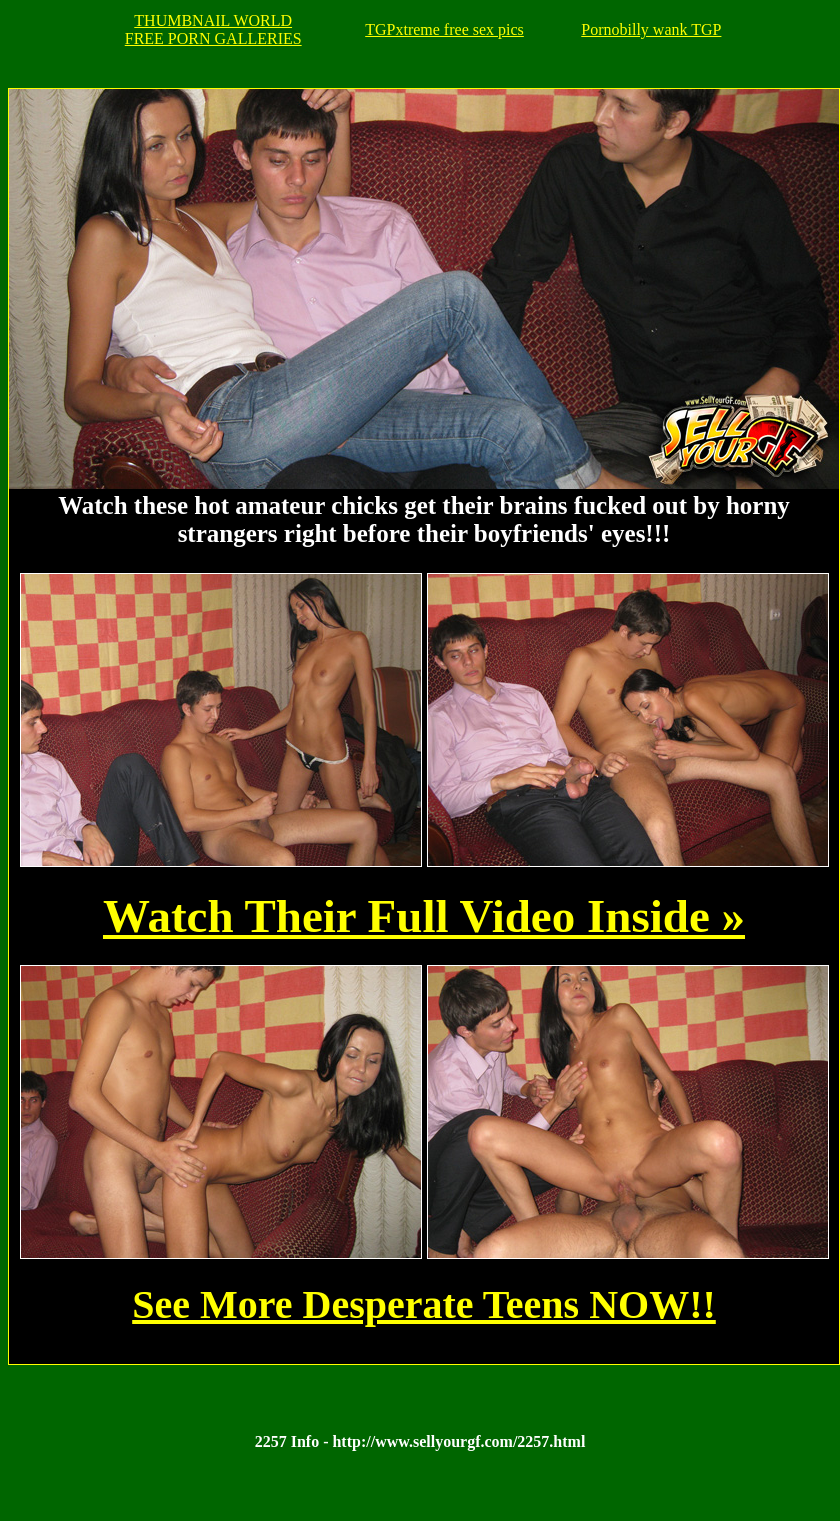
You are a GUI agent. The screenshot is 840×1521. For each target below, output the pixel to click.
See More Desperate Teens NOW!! (424, 1304)
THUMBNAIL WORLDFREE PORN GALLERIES (213, 29)
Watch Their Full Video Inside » (424, 916)
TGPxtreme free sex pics (444, 29)
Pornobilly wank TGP (651, 29)
